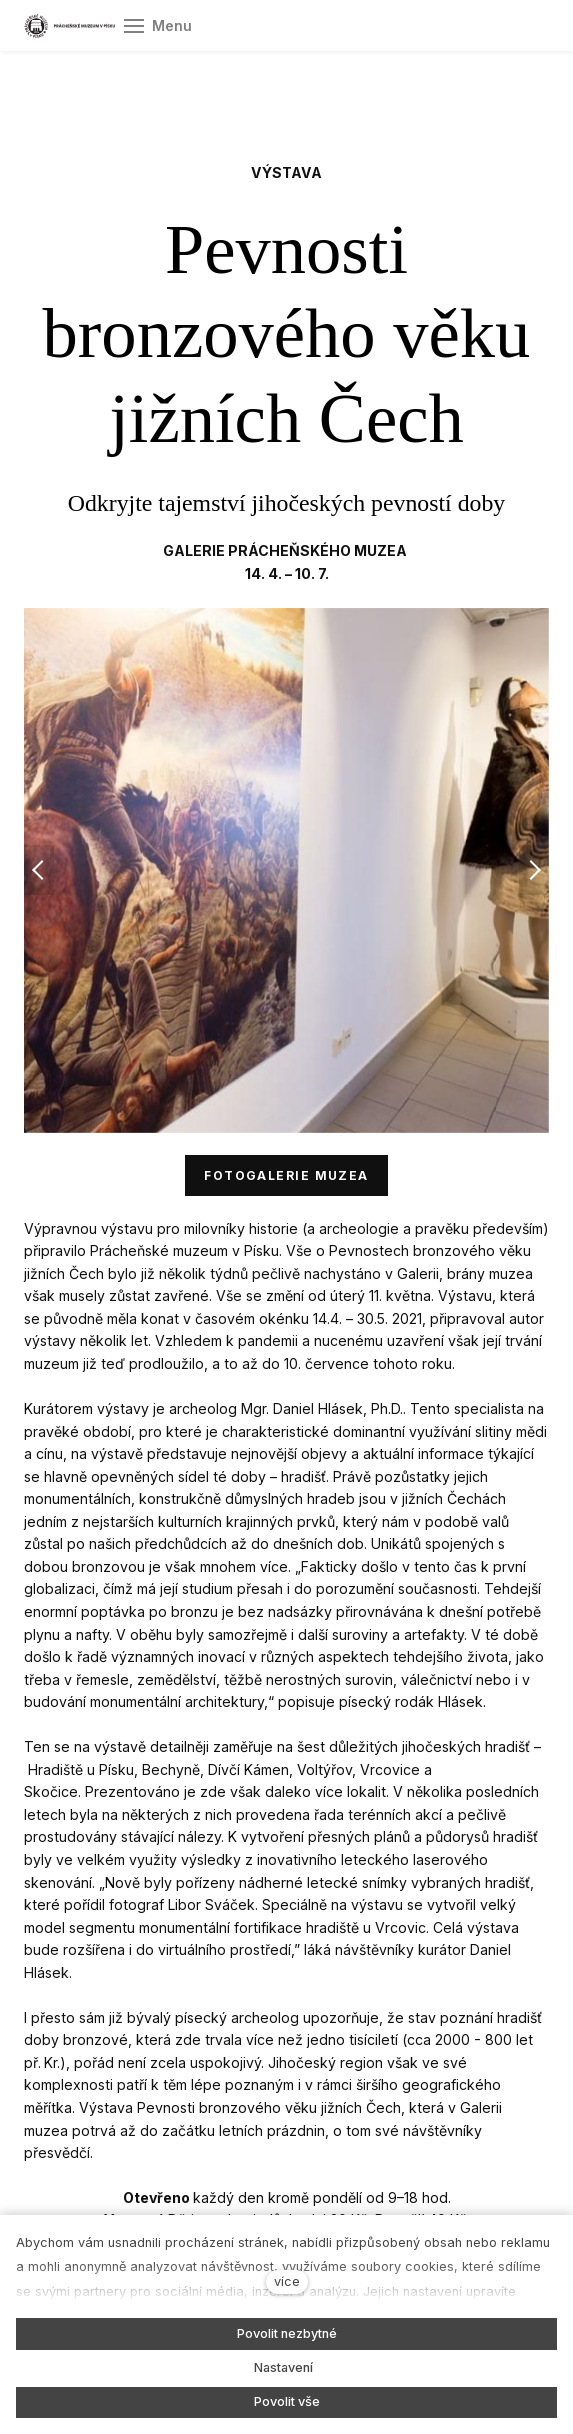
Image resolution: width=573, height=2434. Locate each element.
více (287, 2281)
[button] (39, 870)
